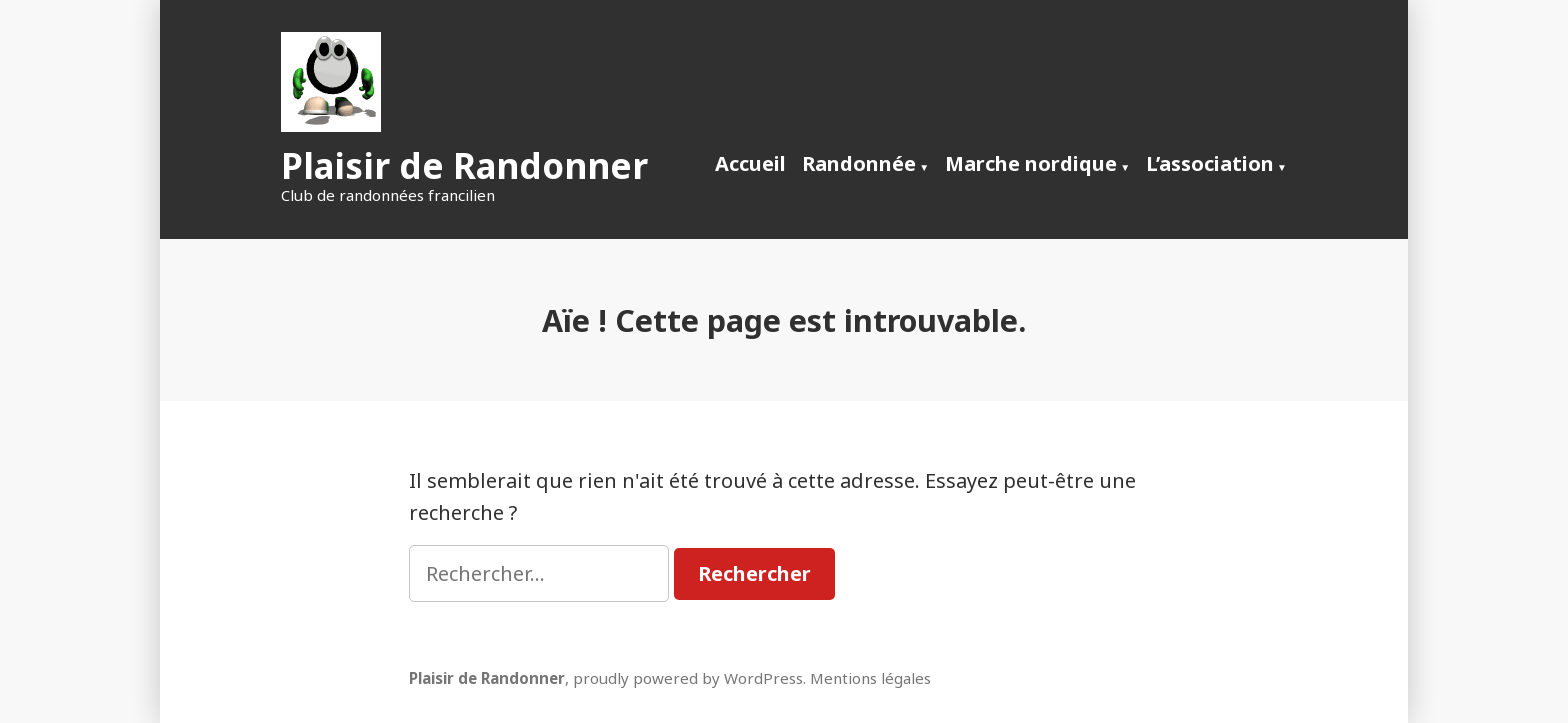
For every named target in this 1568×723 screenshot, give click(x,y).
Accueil (750, 163)
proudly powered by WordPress (688, 678)
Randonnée (859, 163)
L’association (1210, 163)
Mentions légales (870, 678)
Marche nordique (1031, 163)
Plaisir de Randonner (464, 165)
